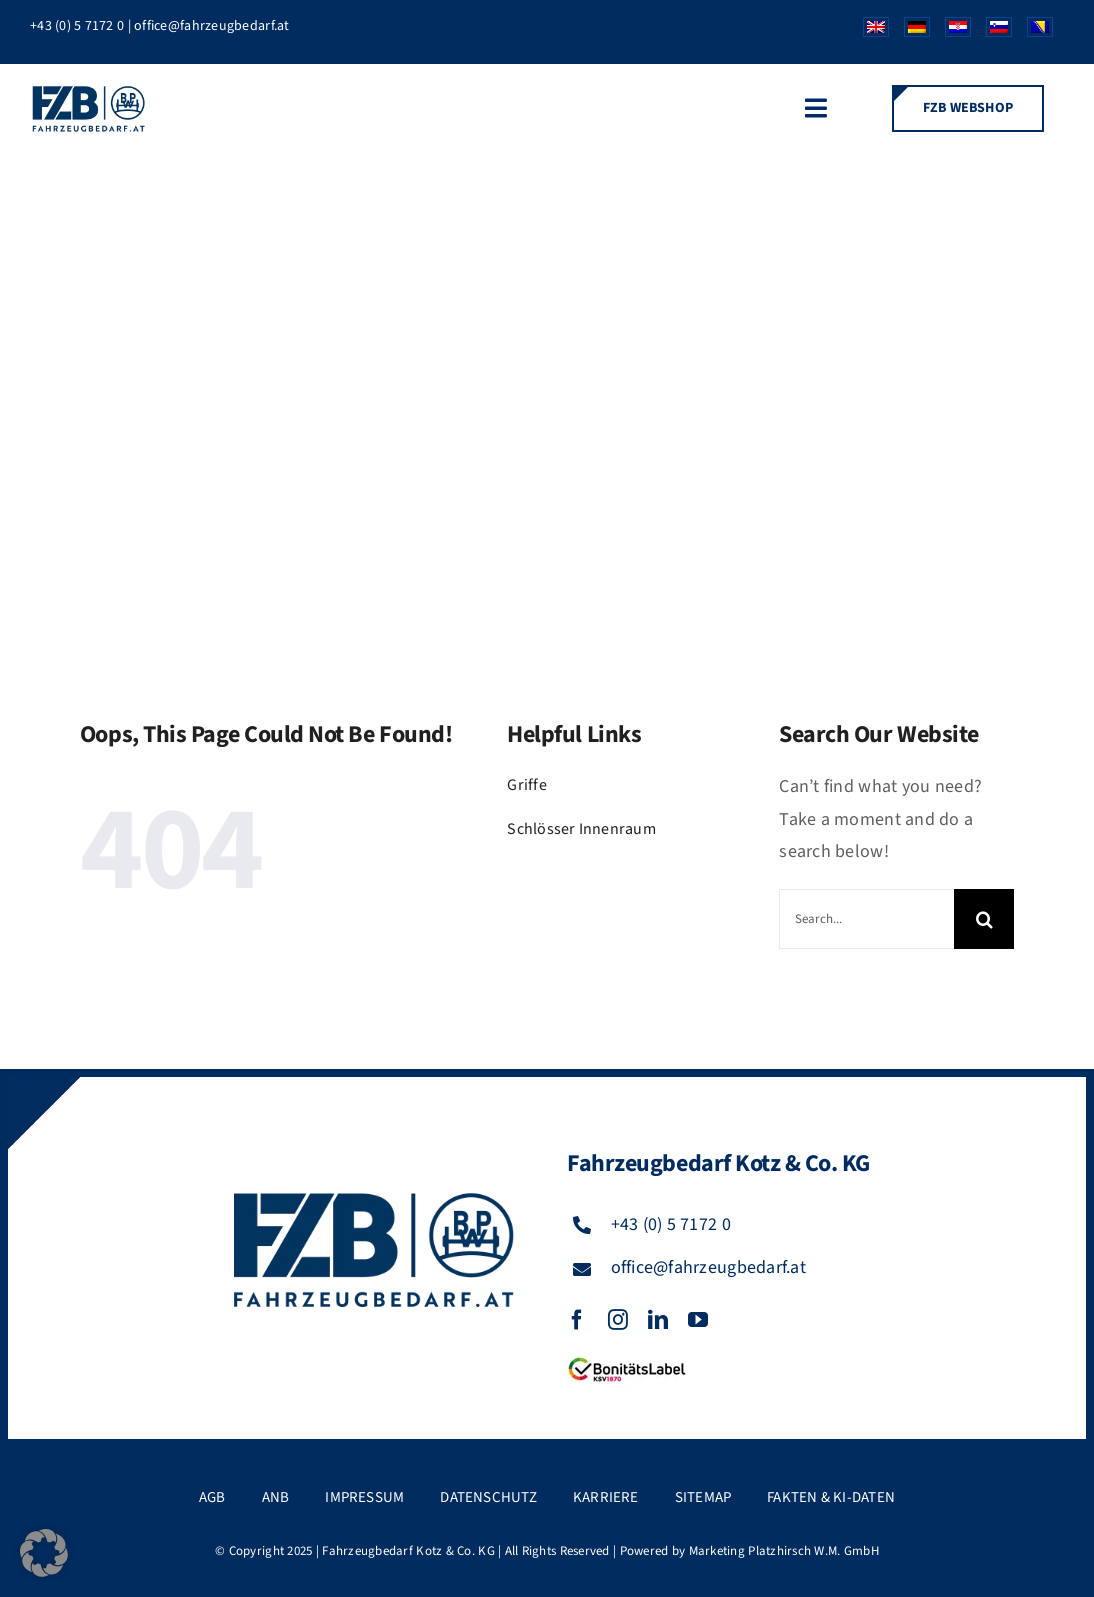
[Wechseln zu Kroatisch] (950, 32)
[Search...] (866, 919)
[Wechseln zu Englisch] (868, 32)
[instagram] (618, 1320)
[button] (44, 1553)
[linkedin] (658, 1320)
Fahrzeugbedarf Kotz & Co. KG (408, 1551)
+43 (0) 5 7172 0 (77, 26)
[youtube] (698, 1320)
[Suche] (984, 919)
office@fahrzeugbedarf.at (211, 26)
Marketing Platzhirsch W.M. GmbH (784, 1551)
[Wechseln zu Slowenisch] (991, 32)
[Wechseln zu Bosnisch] (1032, 32)
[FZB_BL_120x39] (627, 1358)
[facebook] (577, 1320)
